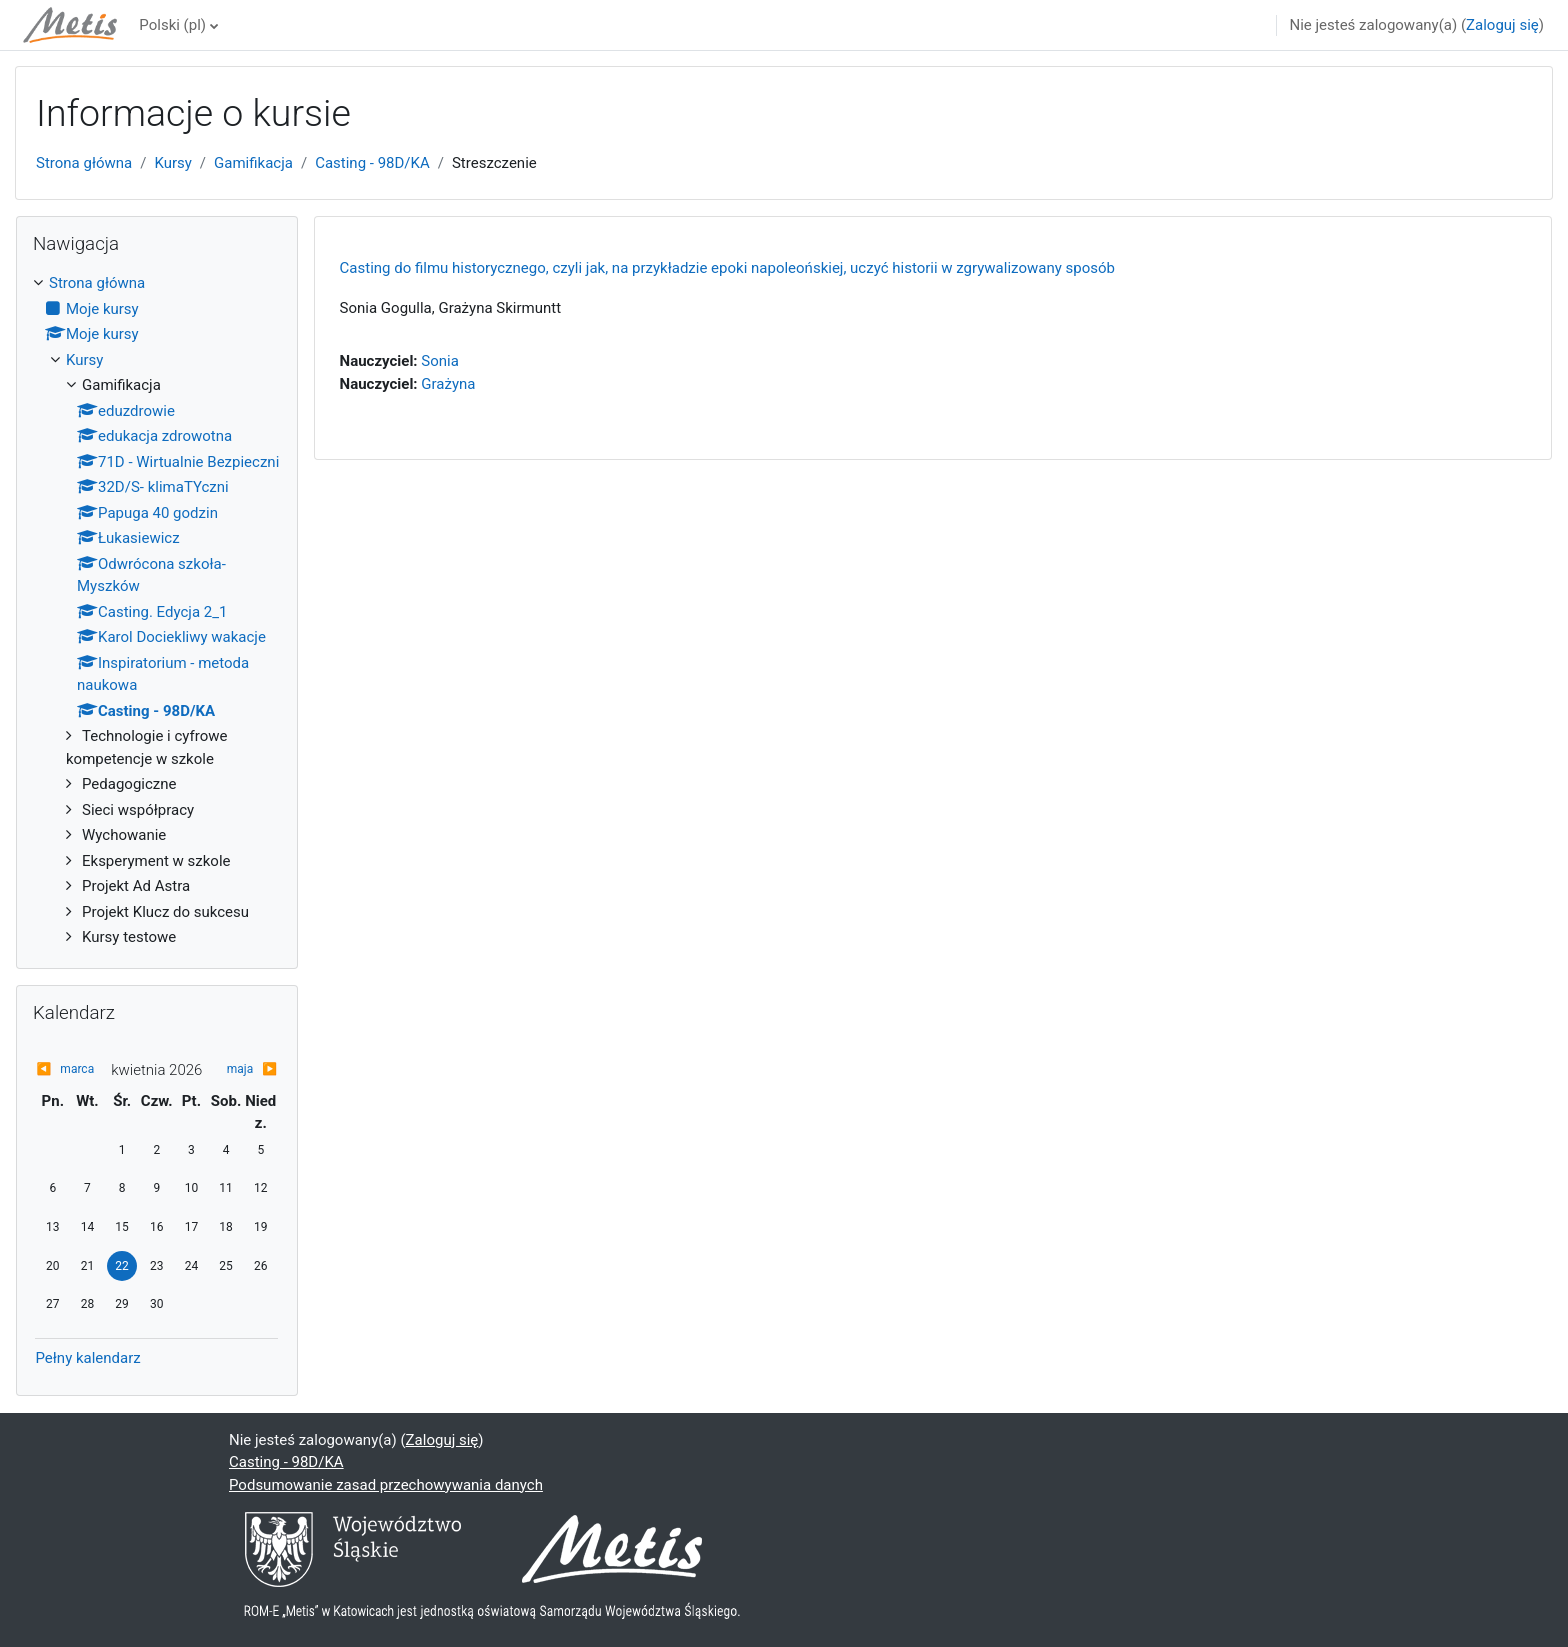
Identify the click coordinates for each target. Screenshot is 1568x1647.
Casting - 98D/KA (372, 163)
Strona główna (84, 163)
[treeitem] (157, 610)
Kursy (172, 163)
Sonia (440, 361)
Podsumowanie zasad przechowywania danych (386, 1485)
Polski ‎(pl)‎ (172, 25)
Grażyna (448, 384)
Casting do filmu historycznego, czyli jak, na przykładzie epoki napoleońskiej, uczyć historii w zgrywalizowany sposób (727, 268)
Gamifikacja (253, 163)
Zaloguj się (1502, 25)
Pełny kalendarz (87, 1358)
